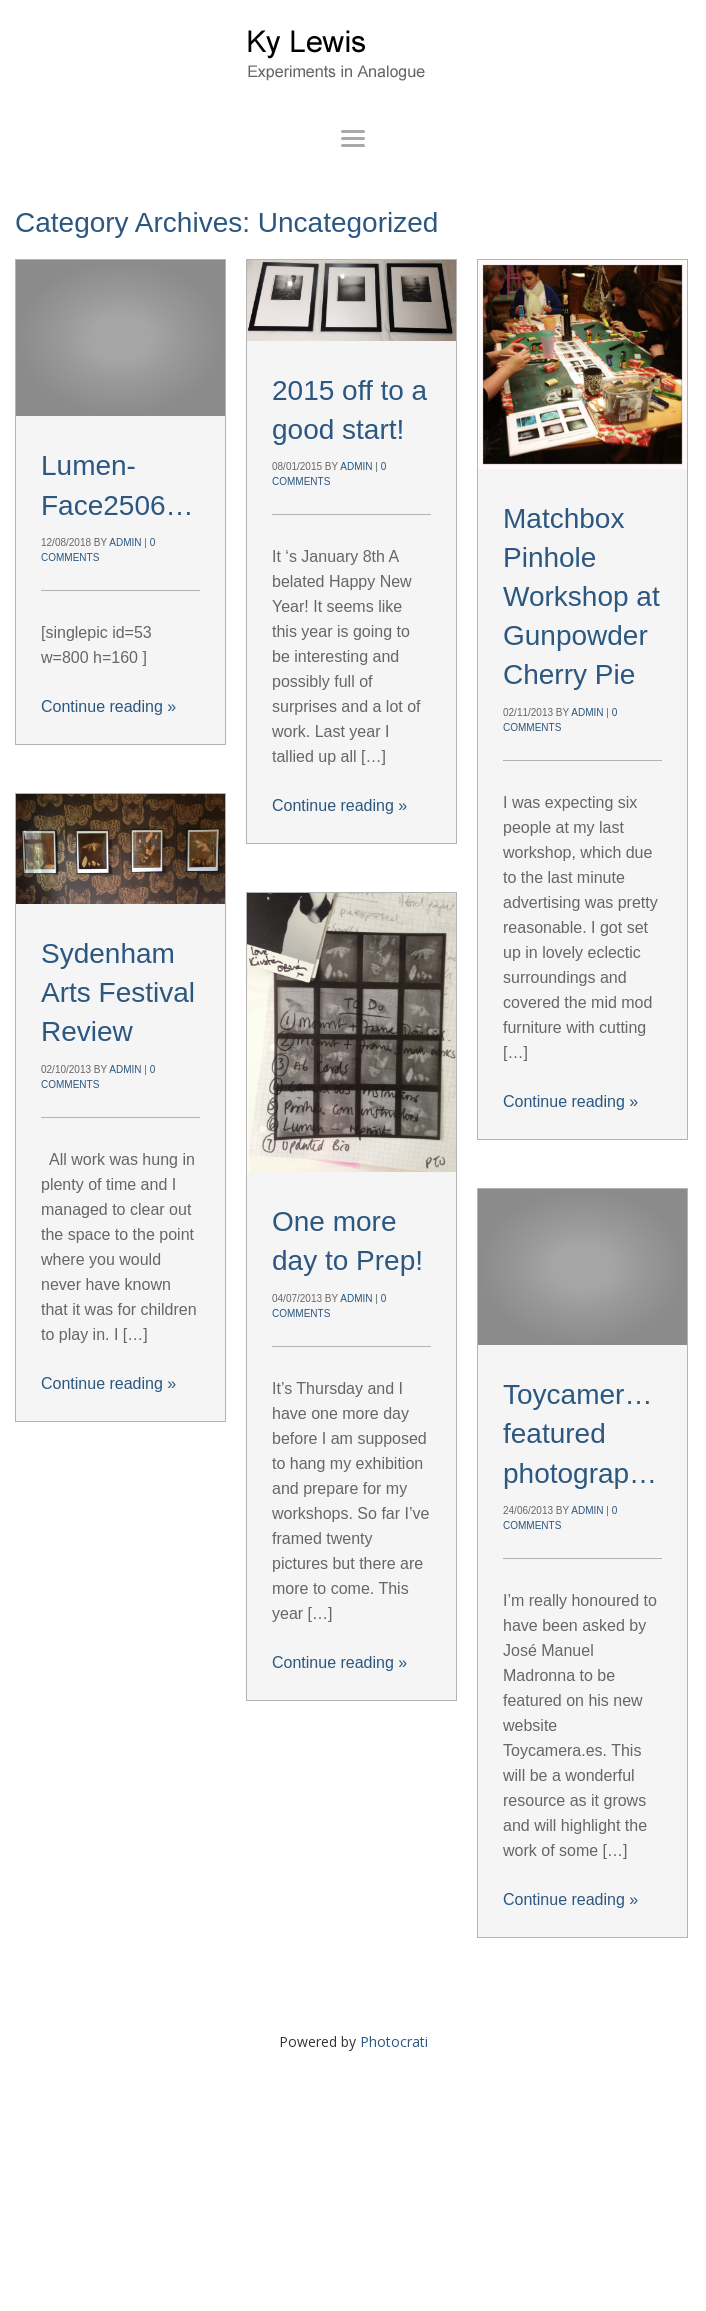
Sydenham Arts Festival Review (118, 992)
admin (125, 542)
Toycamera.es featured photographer (590, 1433)
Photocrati (394, 2041)
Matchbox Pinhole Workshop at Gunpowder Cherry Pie (581, 597)
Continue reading (108, 706)
